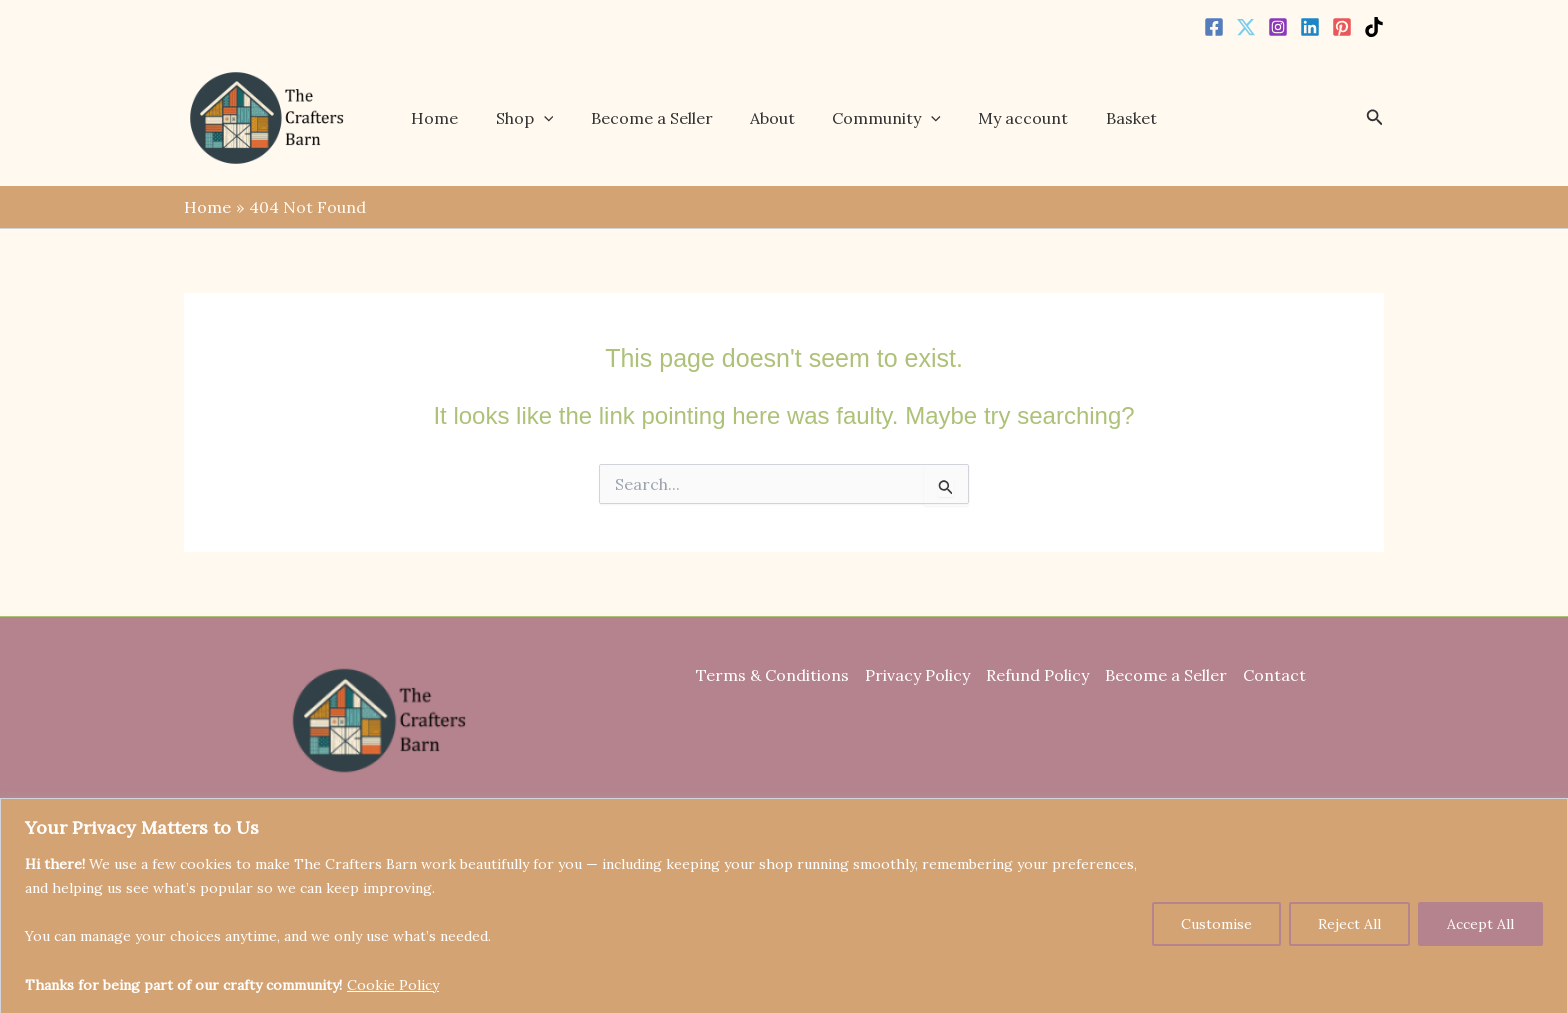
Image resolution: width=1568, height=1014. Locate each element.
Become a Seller (657, 118)
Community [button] (881, 118)
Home (450, 118)
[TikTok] (1374, 27)
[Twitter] (1246, 27)
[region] (784, 906)
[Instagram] (1278, 27)
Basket (1115, 118)
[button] (554, 118)
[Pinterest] (1342, 27)
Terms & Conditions (772, 675)
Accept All (1480, 924)
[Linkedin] (1310, 27)
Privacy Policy (917, 675)
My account (1013, 118)
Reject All (1349, 924)
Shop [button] (535, 118)
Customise (1216, 924)
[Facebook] (1214, 27)
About (772, 118)
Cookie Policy (393, 985)
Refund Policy (1037, 675)
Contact (1274, 675)
